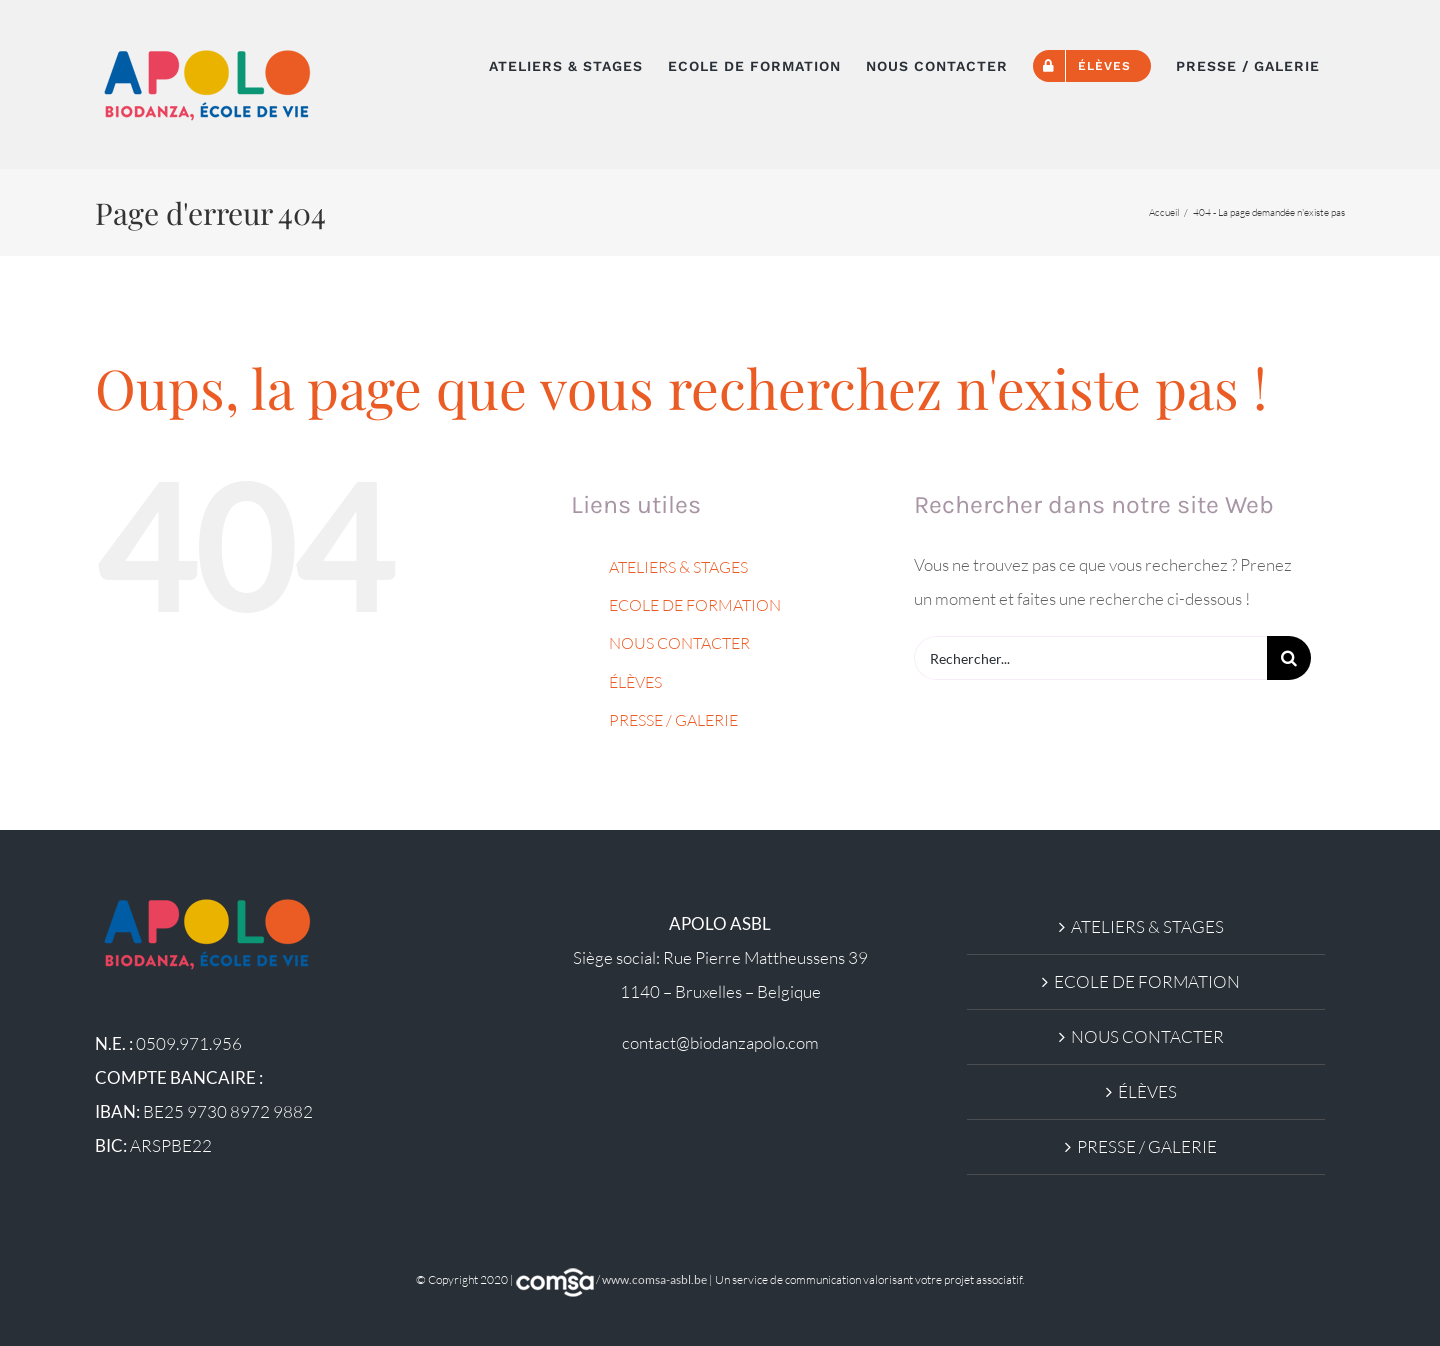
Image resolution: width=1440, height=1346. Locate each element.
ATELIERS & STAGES (678, 567)
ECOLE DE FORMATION (695, 605)
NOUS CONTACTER (679, 643)
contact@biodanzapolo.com (720, 1042)
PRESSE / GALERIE (673, 720)
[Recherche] (1289, 658)
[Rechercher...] (1090, 658)
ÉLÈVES (635, 682)
